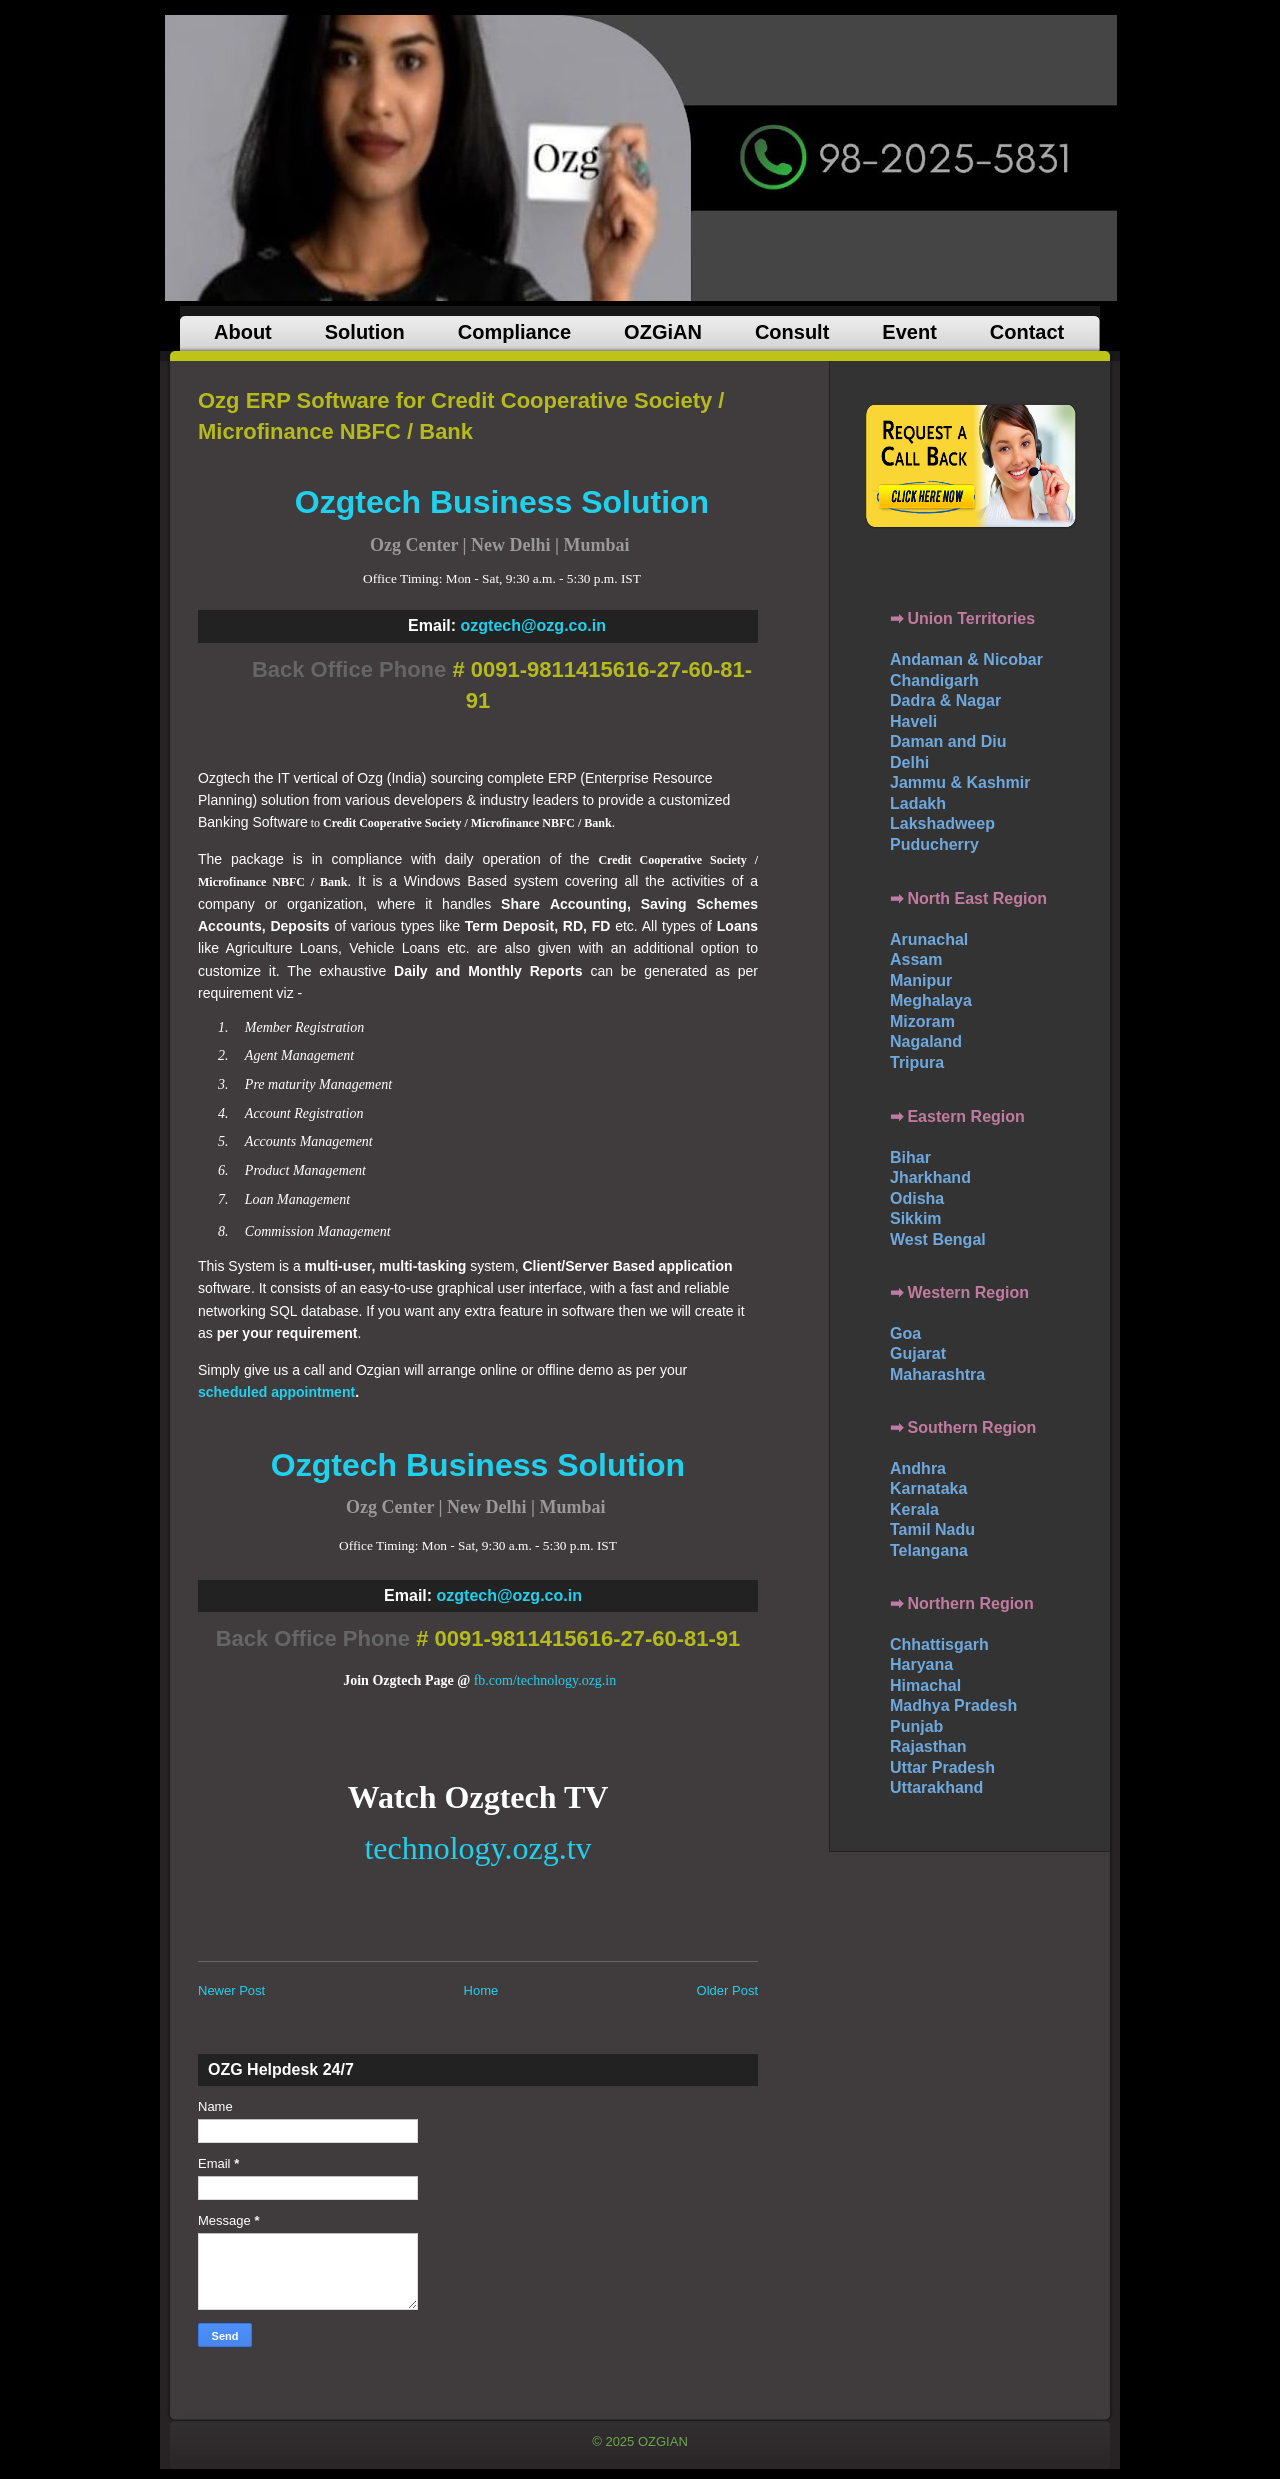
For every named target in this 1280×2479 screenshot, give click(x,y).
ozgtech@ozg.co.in (533, 625)
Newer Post (231, 1990)
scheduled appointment (276, 1392)
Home (481, 1990)
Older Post (727, 1990)
